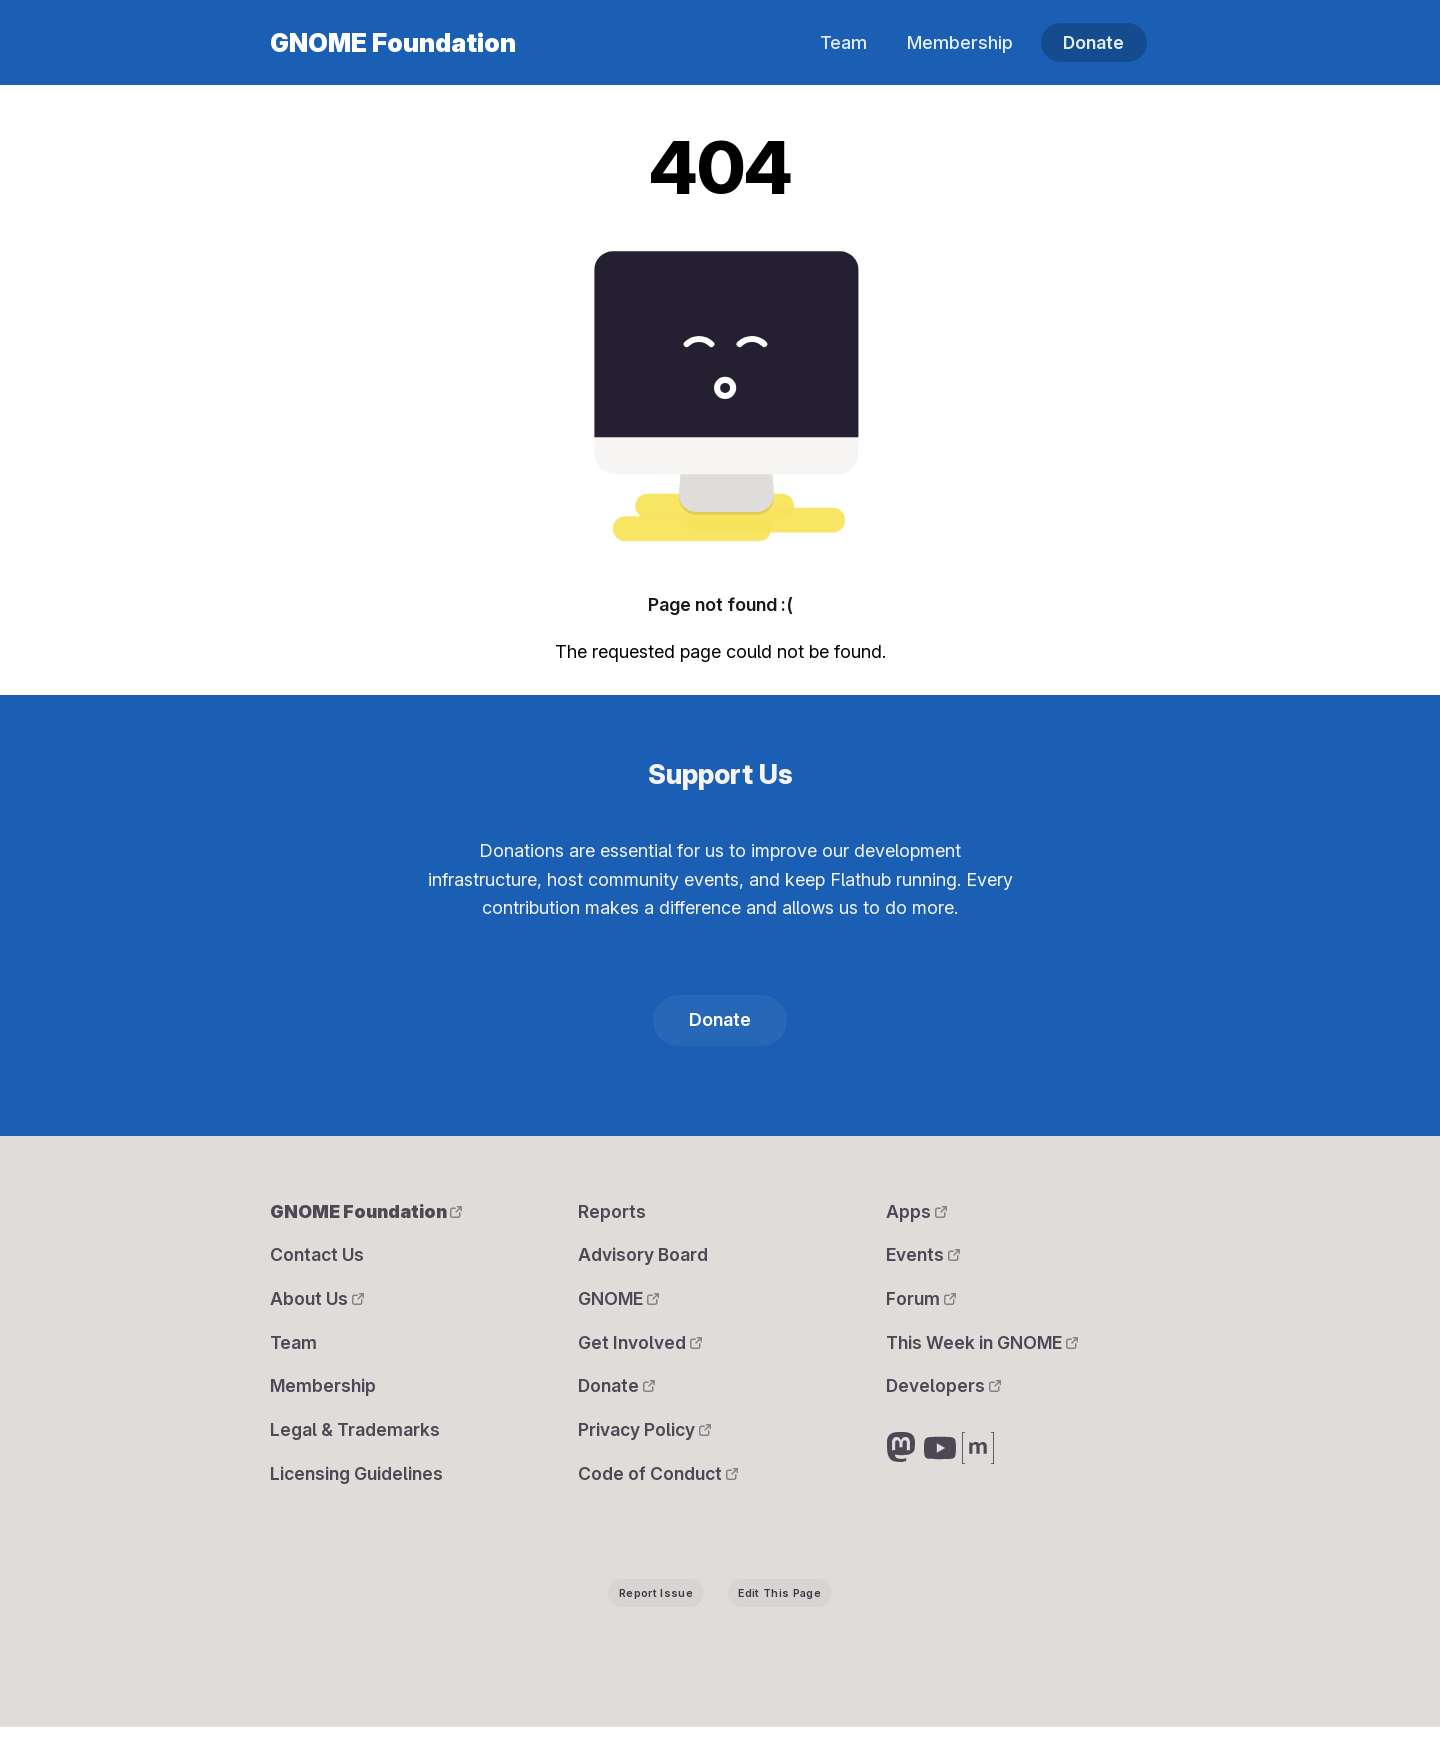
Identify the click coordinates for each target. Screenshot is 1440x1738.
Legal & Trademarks (355, 1438)
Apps (916, 1213)
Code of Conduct (659, 1483)
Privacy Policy (645, 1438)
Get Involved (640, 1348)
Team (839, 42)
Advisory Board (643, 1258)
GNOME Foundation (393, 43)
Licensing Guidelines (357, 1483)
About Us (317, 1303)
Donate (1093, 42)
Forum (921, 1303)
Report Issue (656, 1603)
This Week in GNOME (983, 1348)
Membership (957, 42)
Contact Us (318, 1258)
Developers (944, 1393)
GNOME (619, 1303)
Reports (612, 1213)
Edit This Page (779, 1603)
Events (923, 1258)
